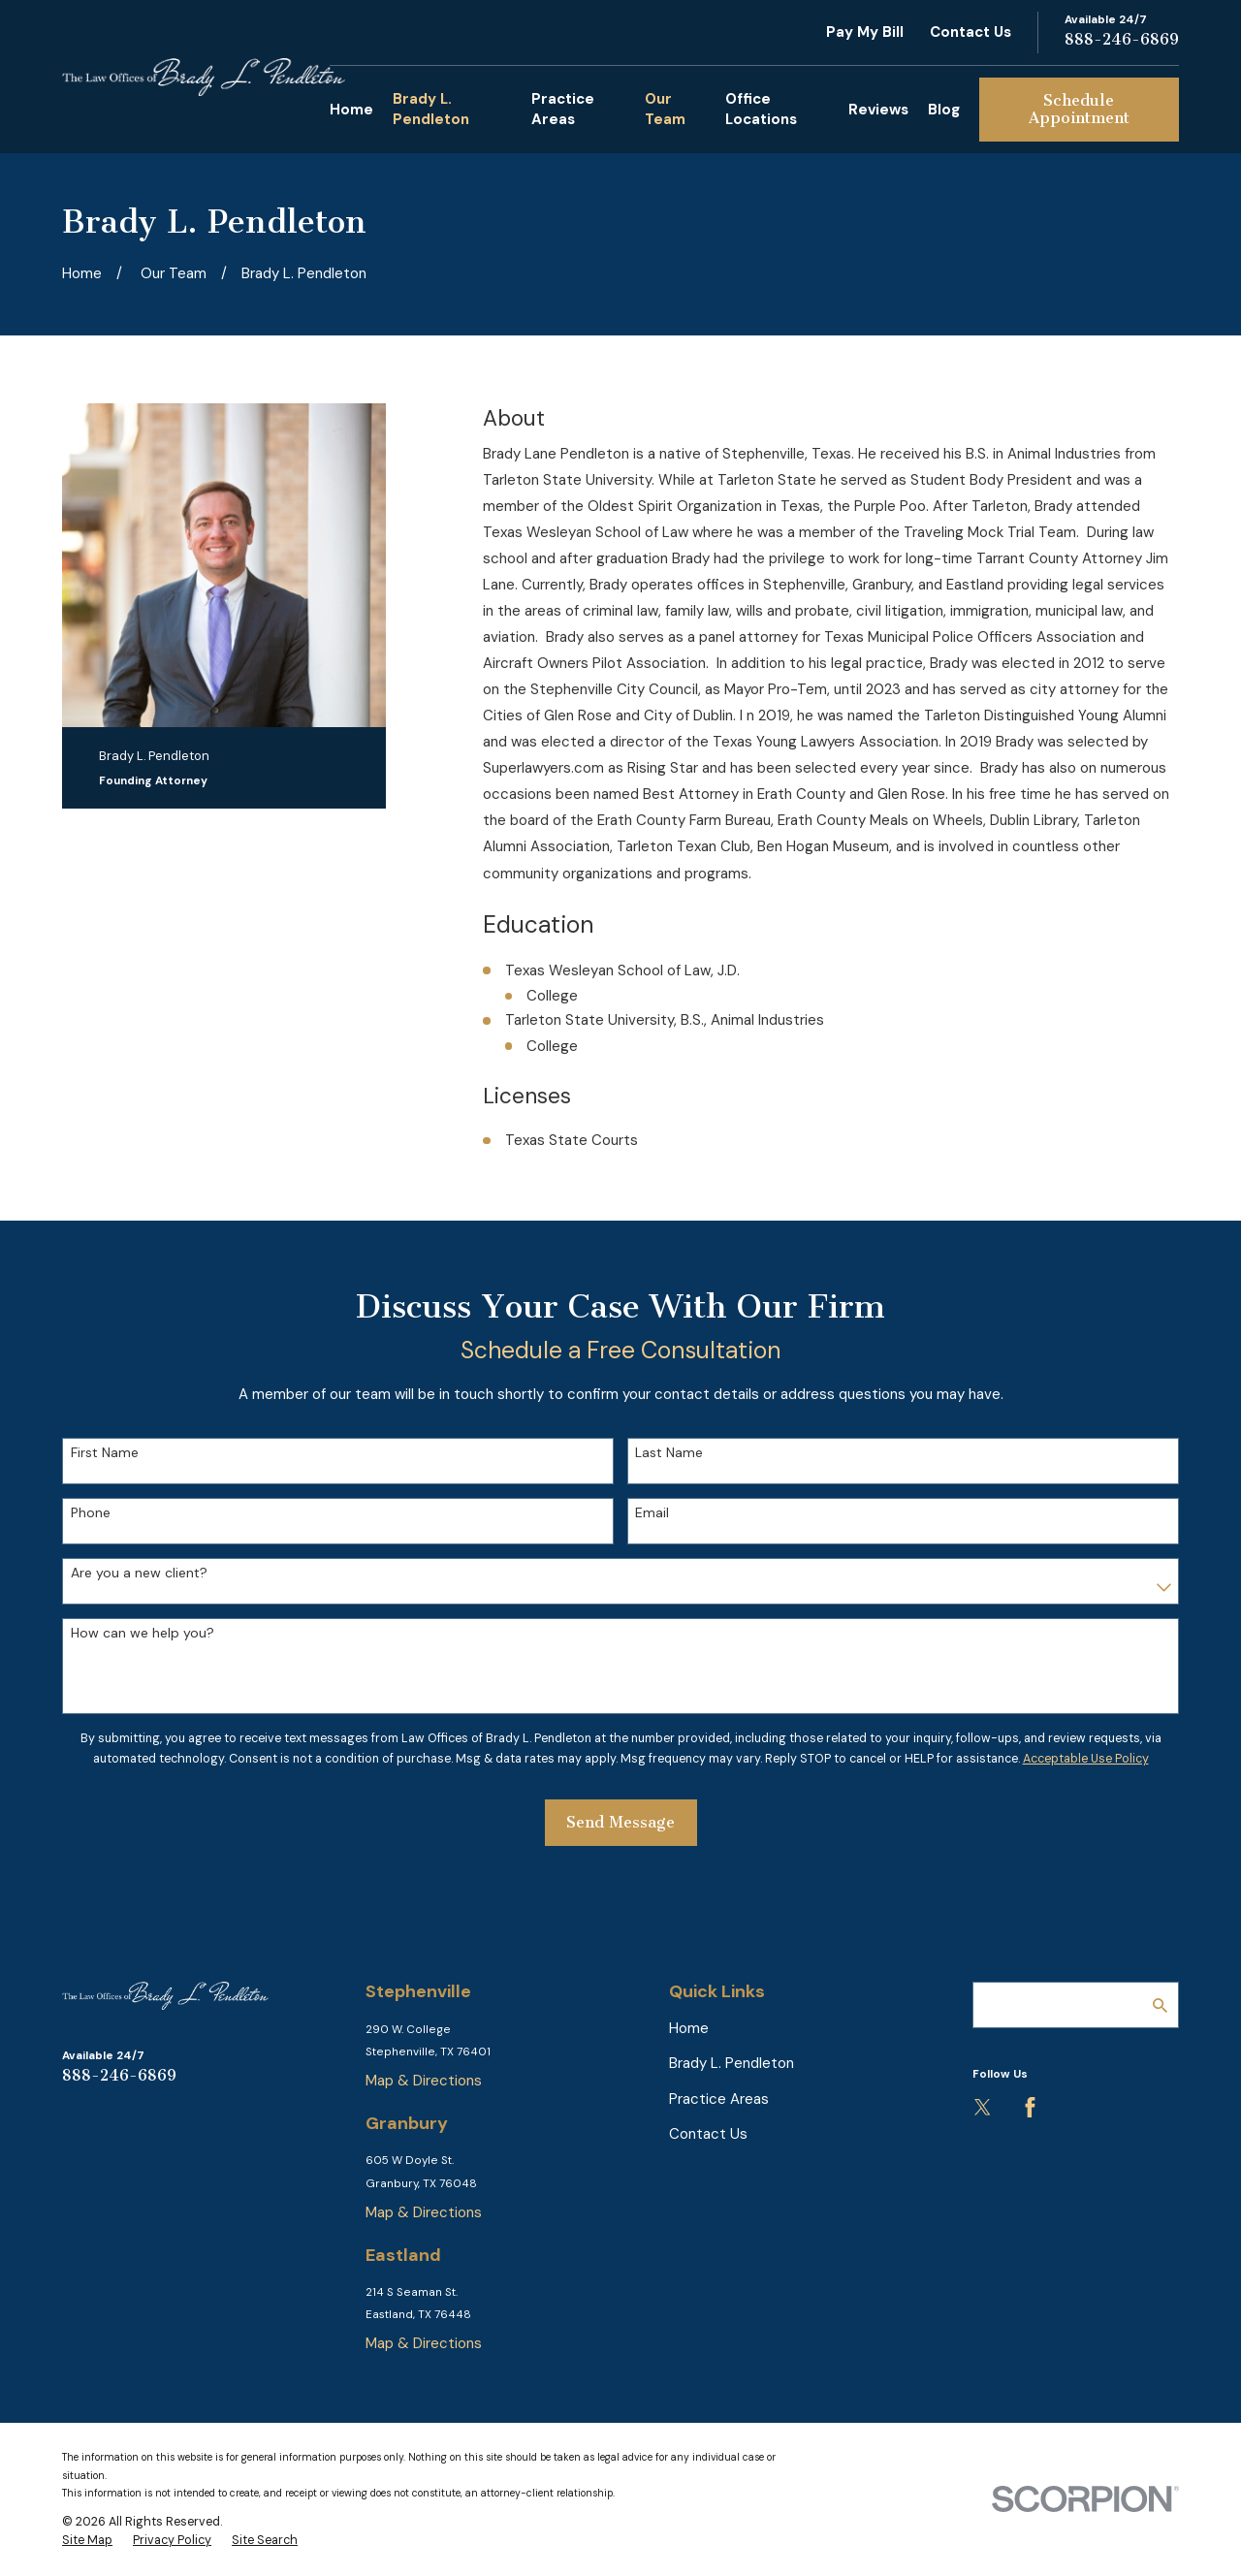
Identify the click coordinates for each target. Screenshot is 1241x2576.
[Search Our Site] (1160, 2005)
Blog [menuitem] (944, 109)
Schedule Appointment (1079, 109)
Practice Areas (719, 2099)
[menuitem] (87, 2541)
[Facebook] (1030, 2107)
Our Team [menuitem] (665, 109)
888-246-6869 (1122, 39)
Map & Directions (424, 2080)
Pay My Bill (865, 32)
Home (689, 2028)
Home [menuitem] (351, 109)
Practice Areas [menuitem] (562, 109)
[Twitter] (982, 2107)
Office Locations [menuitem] (761, 109)
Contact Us (970, 32)
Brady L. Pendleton (731, 2063)
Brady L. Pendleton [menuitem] (431, 109)
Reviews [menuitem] (878, 109)
